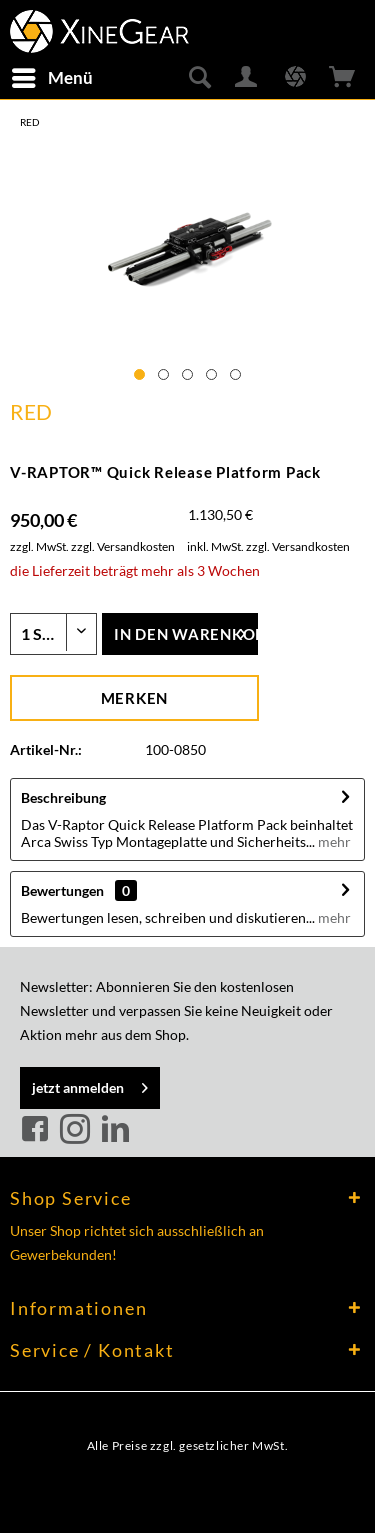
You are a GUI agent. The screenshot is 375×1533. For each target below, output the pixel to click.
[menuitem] (51, 78)
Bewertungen (62, 890)
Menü (52, 75)
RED (31, 411)
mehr (333, 841)
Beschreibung (63, 797)
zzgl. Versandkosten (123, 546)
